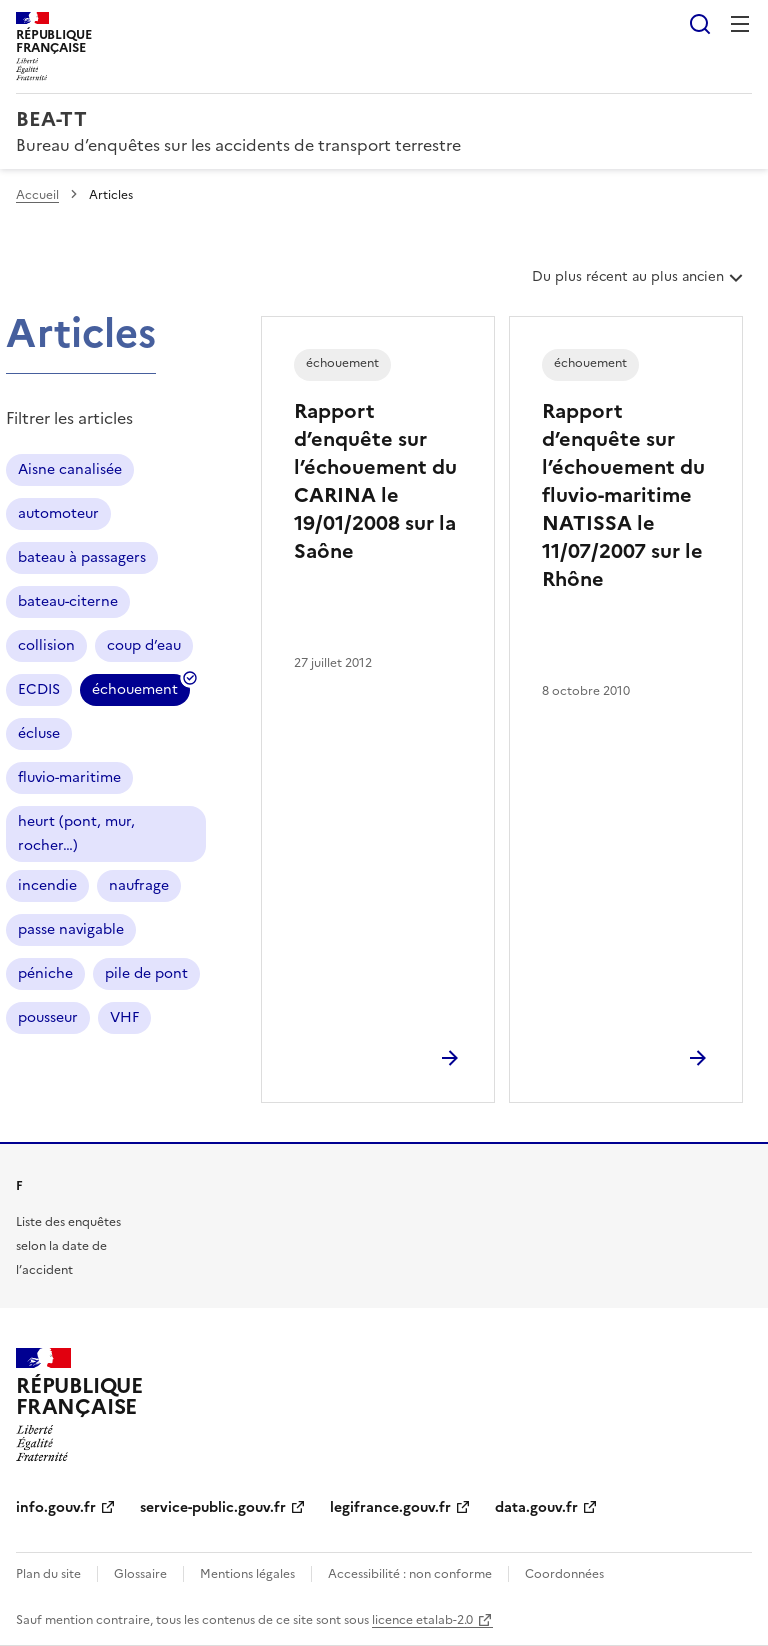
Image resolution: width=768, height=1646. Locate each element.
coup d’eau (144, 645)
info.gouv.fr (56, 1507)
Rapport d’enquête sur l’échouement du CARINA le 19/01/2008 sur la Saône (375, 481)
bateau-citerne (68, 601)
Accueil (37, 195)
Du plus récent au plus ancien (639, 284)
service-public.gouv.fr (213, 1507)
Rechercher (700, 24)
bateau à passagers (82, 557)
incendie (47, 885)
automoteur (58, 513)
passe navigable (71, 929)
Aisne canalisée (70, 469)
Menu (740, 24)
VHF (124, 1017)
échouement (135, 692)
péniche (45, 973)
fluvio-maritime (69, 777)
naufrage (139, 885)
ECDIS (39, 689)
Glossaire (140, 1574)
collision (46, 645)
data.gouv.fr (536, 1507)
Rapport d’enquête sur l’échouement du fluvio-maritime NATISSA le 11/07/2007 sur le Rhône (623, 495)
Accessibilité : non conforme (410, 1574)
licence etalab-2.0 (422, 1620)
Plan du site (48, 1574)
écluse (39, 733)
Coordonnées (564, 1574)
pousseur (48, 1017)
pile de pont (146, 973)
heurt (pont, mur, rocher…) (76, 833)
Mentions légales (247, 1574)
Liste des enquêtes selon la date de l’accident (68, 1246)
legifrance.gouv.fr (390, 1507)
